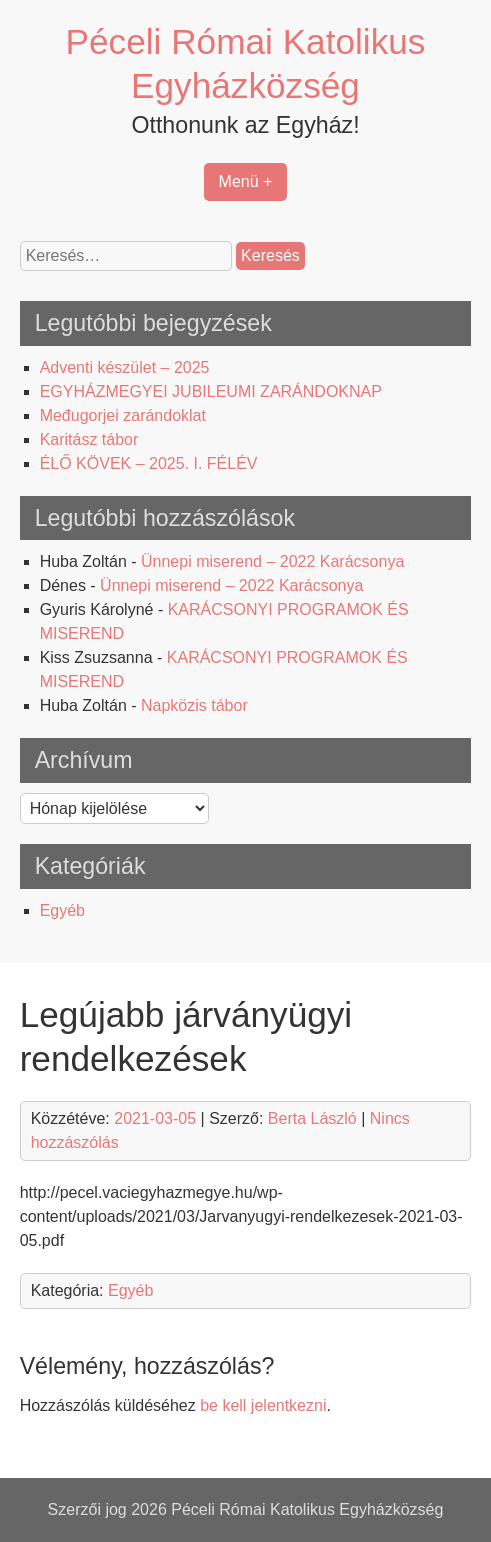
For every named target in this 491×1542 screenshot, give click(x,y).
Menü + (246, 181)
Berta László (312, 1118)
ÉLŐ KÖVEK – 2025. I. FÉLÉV (149, 463)
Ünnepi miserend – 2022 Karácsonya (272, 561)
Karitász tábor (89, 439)
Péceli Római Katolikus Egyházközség (307, 1509)
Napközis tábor (194, 705)
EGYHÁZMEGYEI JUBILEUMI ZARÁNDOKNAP (211, 391)
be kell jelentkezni (263, 1405)
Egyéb (62, 910)
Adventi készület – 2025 (125, 367)
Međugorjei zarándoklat (123, 415)
